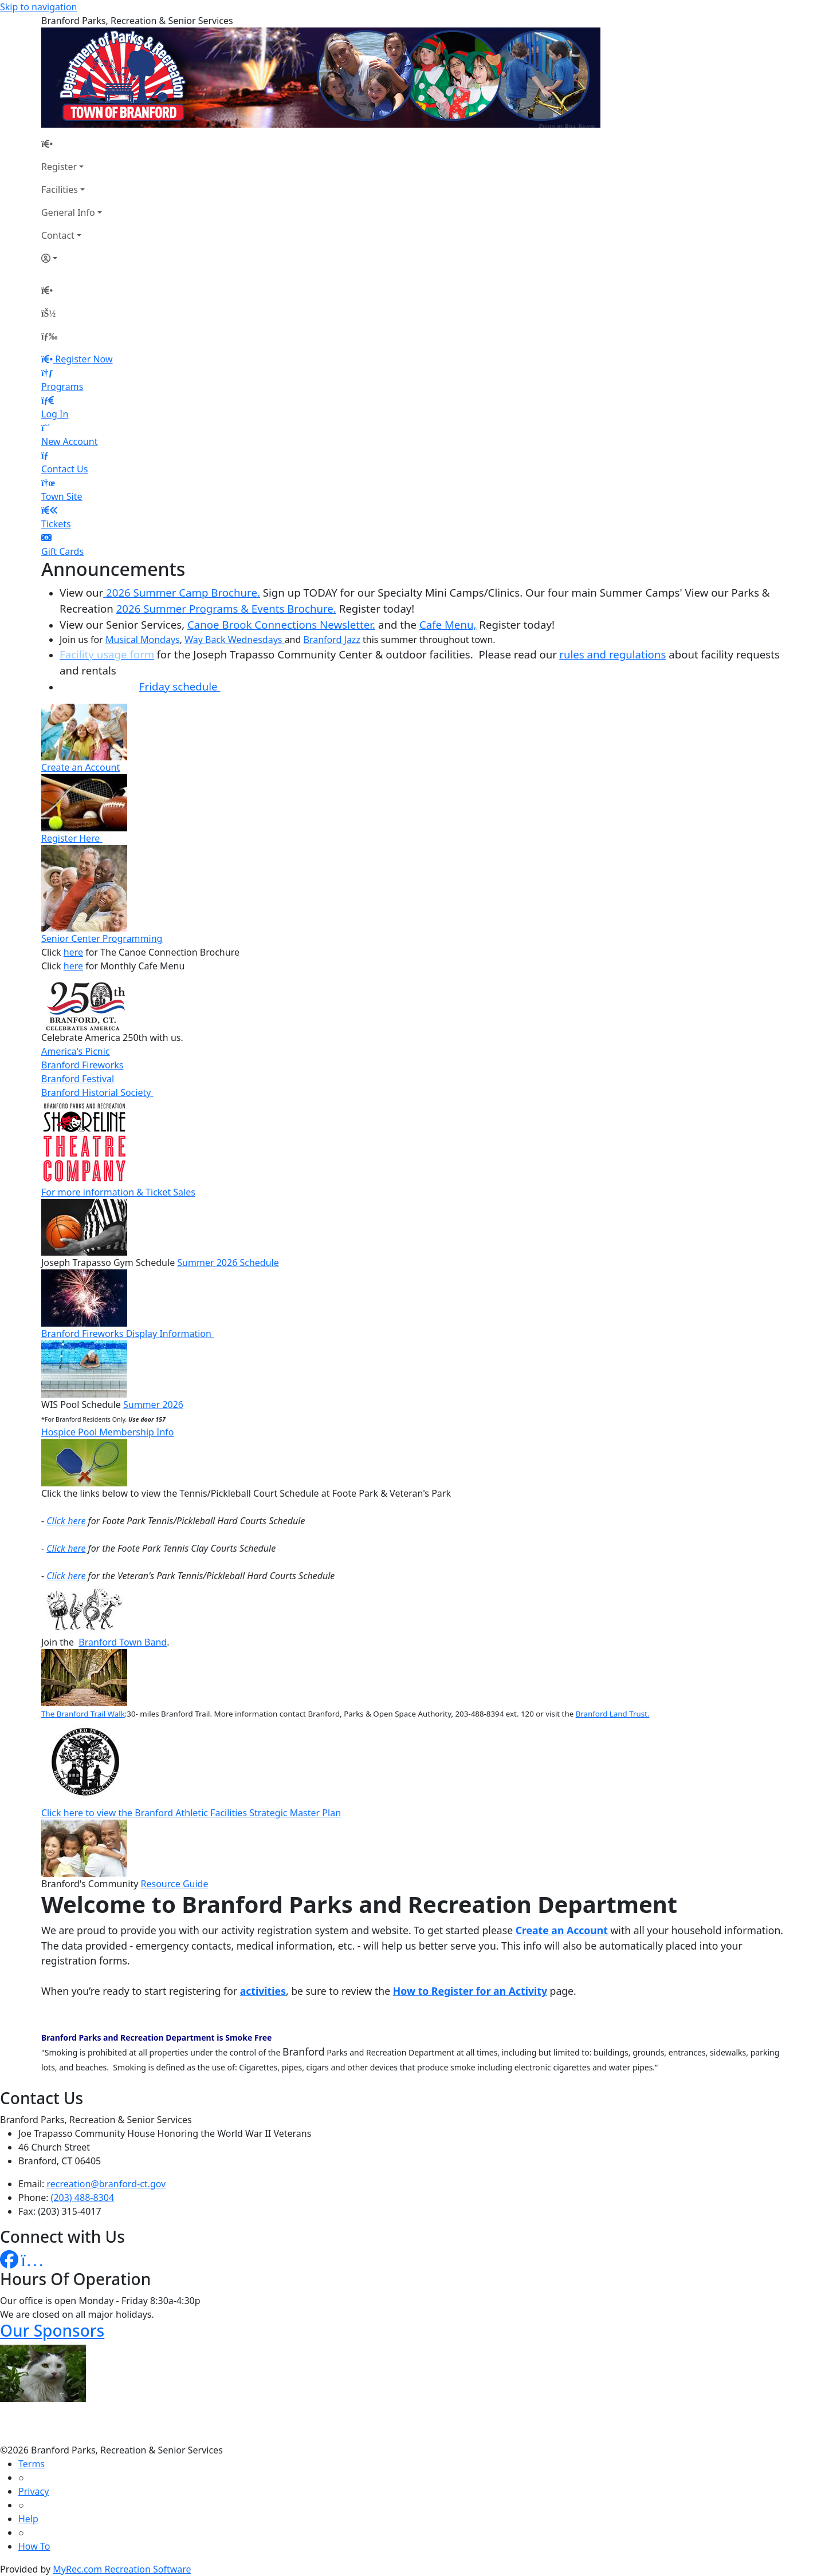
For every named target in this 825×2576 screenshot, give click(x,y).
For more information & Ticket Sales (118, 1192)
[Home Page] (71, 143)
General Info (68, 212)
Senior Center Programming (101, 938)
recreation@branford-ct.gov (106, 2183)
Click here (65, 1520)
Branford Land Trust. (613, 1714)
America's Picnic (75, 1051)
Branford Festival (77, 1078)
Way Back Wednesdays (234, 639)
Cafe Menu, (448, 624)
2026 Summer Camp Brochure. (181, 592)
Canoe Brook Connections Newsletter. (281, 624)
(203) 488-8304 (82, 2197)
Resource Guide (175, 1883)
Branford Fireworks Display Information (127, 1333)
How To (34, 2546)
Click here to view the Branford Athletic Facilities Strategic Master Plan (191, 1812)
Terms (31, 2463)
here (73, 952)
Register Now (83, 359)
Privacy (33, 2491)
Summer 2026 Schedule (227, 1262)
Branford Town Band (122, 1642)
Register (59, 166)
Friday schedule (180, 686)
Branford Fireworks (82, 1065)
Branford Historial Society (97, 1092)
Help (28, 2518)
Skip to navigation (38, 7)
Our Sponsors (52, 2330)
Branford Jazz (332, 639)
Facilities (59, 189)
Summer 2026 (153, 1404)
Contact (57, 235)
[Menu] (49, 336)
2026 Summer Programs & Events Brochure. (226, 608)
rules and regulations (612, 654)
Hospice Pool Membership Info (107, 1432)
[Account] (71, 258)
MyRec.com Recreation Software (122, 2569)
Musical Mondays (142, 639)
